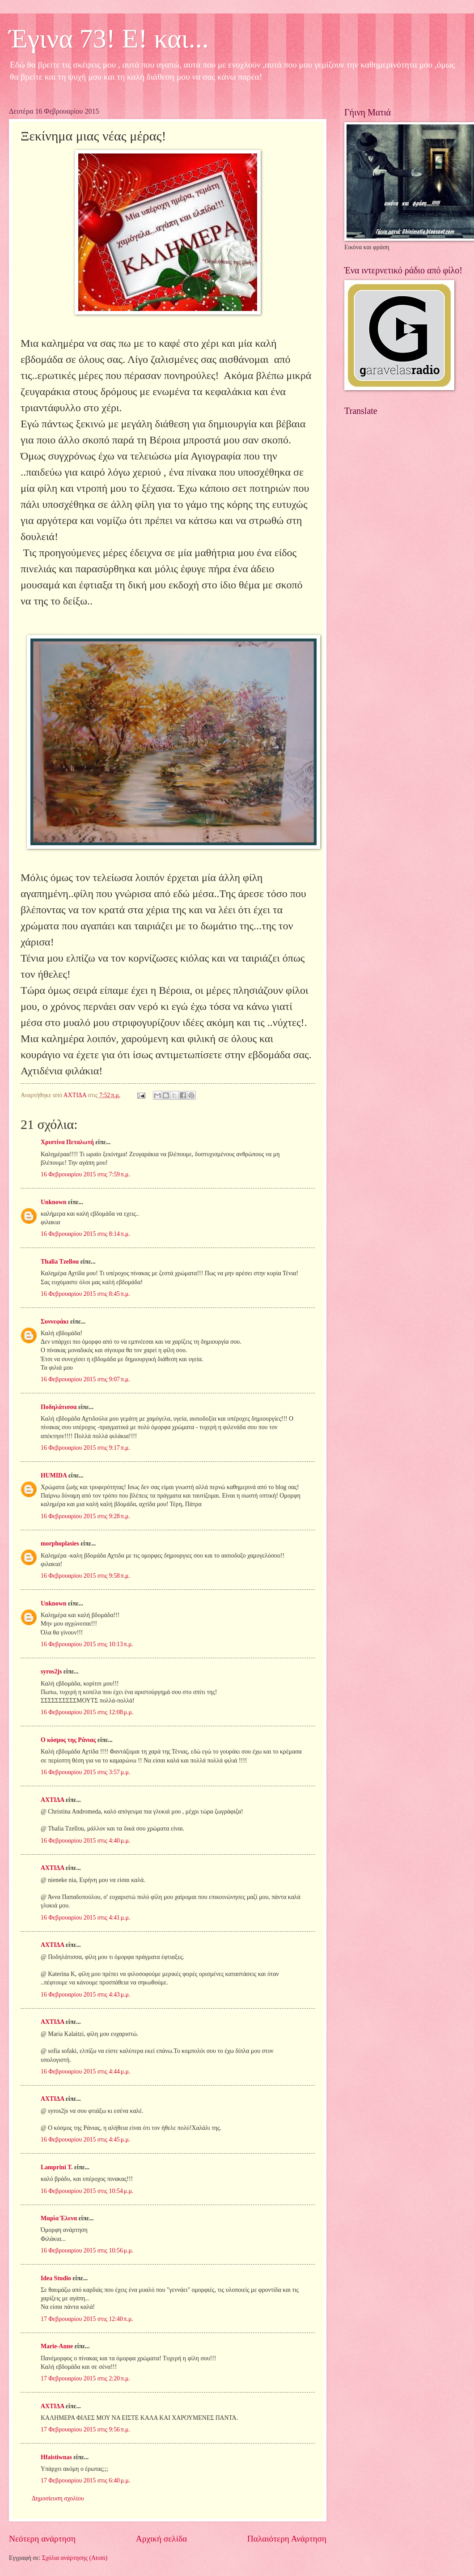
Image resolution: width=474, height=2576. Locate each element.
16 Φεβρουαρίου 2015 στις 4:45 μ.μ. (85, 2139)
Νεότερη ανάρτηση (42, 2538)
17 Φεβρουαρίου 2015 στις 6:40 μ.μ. (85, 2480)
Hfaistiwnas (56, 2457)
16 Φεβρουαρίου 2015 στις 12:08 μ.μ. (87, 1712)
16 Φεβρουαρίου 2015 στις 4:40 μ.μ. (85, 1840)
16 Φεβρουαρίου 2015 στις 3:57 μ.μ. (85, 1772)
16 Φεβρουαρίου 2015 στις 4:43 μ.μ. (85, 1994)
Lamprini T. (57, 2167)
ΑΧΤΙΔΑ (52, 1800)
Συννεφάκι (55, 1321)
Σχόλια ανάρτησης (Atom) (74, 2558)
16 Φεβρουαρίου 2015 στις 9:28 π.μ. (85, 1516)
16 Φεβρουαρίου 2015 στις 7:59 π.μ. (85, 1174)
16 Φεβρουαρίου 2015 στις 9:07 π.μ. (85, 1379)
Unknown (54, 1202)
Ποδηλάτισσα (58, 1407)
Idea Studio (56, 2278)
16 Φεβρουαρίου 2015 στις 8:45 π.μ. (85, 1293)
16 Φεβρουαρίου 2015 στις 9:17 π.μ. (85, 1447)
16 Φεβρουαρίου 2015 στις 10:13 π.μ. (87, 1644)
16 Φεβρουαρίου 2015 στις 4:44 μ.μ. (85, 2071)
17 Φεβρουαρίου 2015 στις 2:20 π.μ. (85, 2378)
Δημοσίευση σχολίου (58, 2498)
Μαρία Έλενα (59, 2218)
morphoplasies (60, 1543)
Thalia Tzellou (60, 1261)
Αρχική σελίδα (161, 2538)
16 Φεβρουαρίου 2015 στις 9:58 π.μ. (85, 1575)
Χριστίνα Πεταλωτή (67, 1142)
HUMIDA (54, 1475)
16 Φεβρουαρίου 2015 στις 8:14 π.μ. (85, 1234)
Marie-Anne (57, 2346)
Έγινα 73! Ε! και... (109, 38)
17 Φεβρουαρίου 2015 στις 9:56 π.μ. (85, 2429)
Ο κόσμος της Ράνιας (68, 1740)
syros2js (51, 1671)
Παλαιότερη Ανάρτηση (286, 2538)
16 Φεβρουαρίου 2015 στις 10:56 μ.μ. (87, 2250)
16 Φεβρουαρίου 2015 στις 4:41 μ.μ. (85, 1917)
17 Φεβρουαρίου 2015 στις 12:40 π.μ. (87, 2319)
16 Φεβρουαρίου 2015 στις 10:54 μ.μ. (87, 2191)
